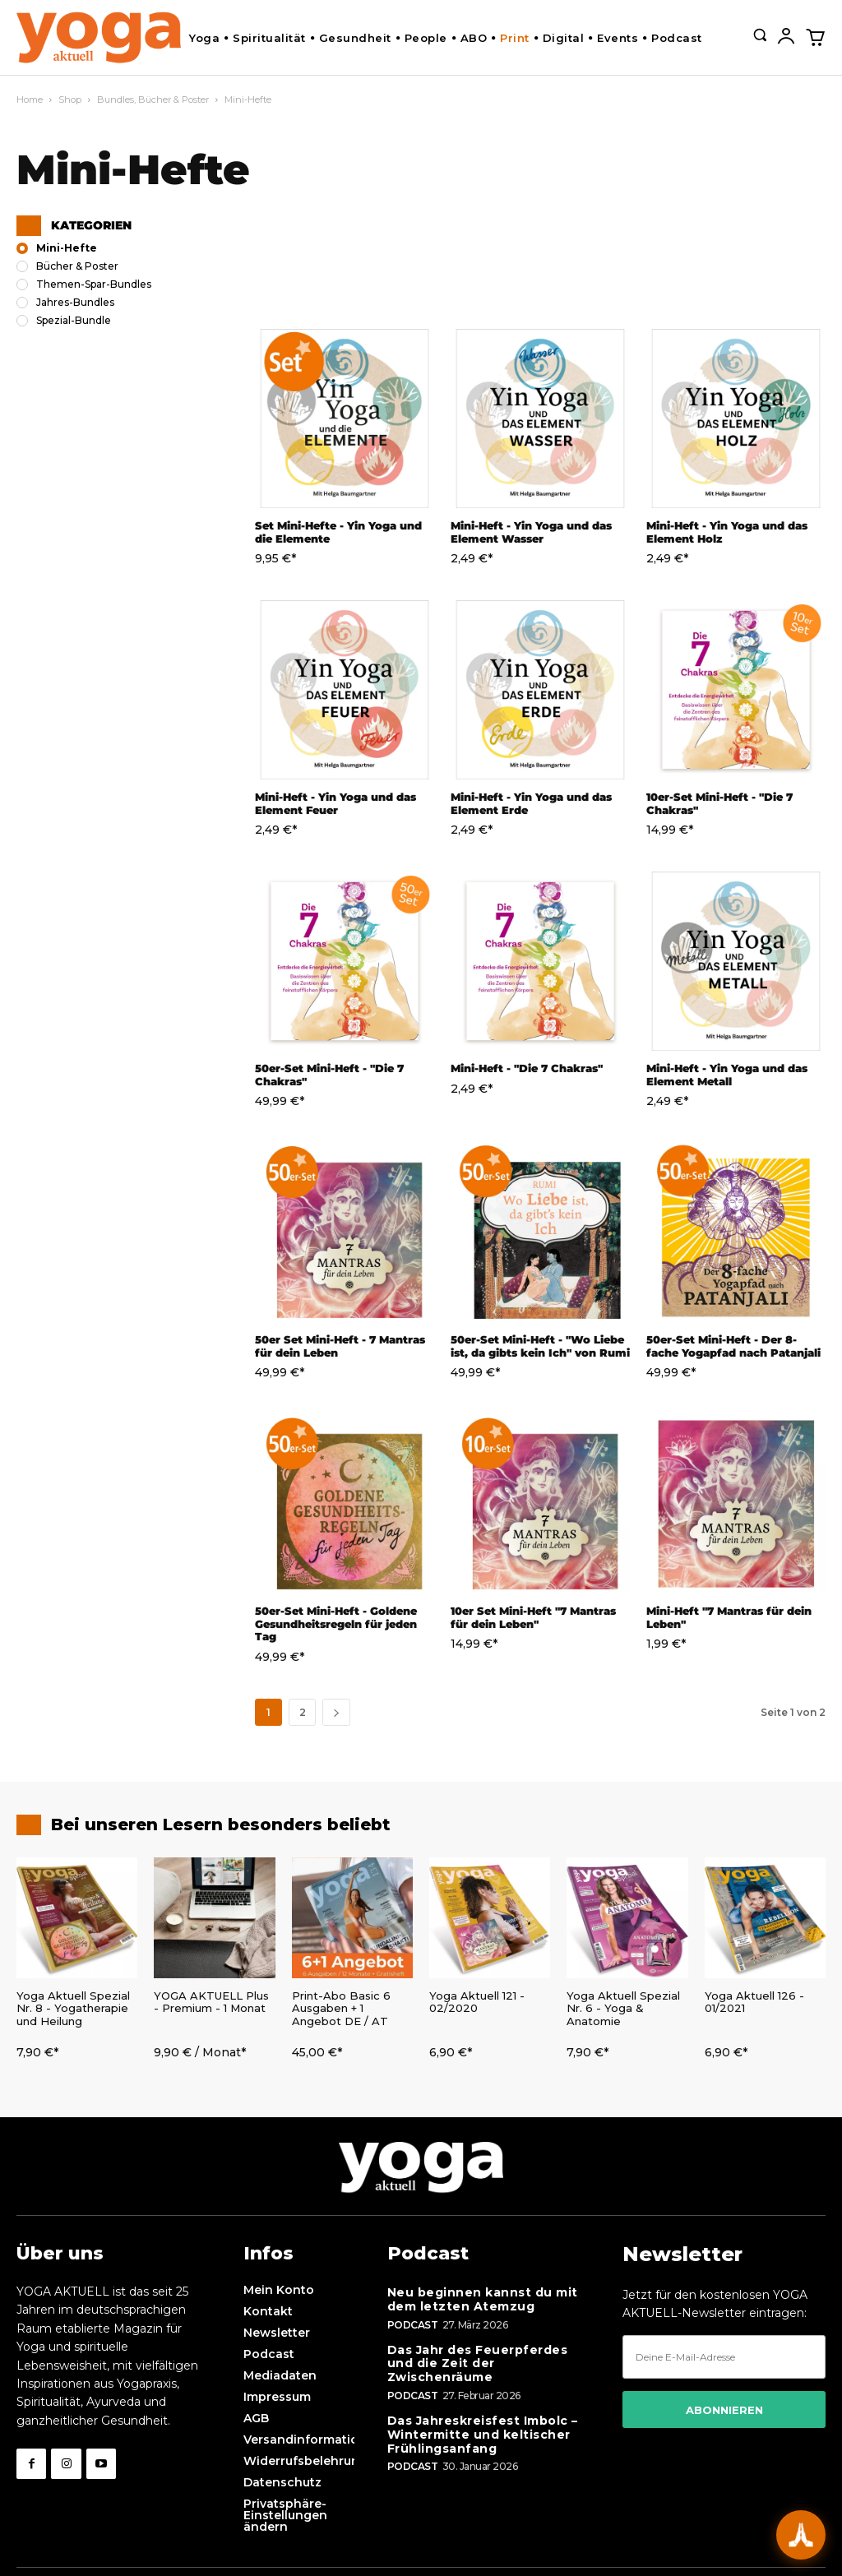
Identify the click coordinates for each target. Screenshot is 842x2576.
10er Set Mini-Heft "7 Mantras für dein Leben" (533, 1617)
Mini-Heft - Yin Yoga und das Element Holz (726, 532)
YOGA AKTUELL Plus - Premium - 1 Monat (211, 2002)
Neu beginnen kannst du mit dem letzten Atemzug (482, 2299)
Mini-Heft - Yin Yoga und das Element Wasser (531, 532)
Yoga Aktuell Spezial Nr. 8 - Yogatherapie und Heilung (73, 2008)
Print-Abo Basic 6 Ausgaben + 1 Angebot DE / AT (341, 2008)
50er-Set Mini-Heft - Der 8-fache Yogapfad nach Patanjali (733, 1346)
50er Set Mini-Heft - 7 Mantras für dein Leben (340, 1346)
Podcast (412, 2325)
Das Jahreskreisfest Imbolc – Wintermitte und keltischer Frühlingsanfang (482, 2434)
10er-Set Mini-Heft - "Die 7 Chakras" (719, 803)
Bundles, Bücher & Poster (153, 99)
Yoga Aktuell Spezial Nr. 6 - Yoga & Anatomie (623, 2008)
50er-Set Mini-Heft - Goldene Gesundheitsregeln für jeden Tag (336, 1623)
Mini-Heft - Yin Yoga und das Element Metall (726, 1074)
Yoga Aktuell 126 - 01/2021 (754, 2002)
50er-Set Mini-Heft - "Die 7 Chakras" (329, 1074)
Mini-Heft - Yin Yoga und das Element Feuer (335, 803)
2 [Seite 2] (302, 1712)
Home (29, 99)
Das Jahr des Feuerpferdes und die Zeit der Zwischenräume (477, 2363)
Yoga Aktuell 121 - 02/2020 (477, 2002)
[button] (760, 34)
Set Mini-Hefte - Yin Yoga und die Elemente (338, 532)
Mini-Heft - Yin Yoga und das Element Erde (531, 803)
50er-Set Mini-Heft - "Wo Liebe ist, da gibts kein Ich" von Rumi (540, 1346)
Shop (69, 99)
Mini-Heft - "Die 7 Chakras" (527, 1068)
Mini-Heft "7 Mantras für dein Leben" (729, 1617)
